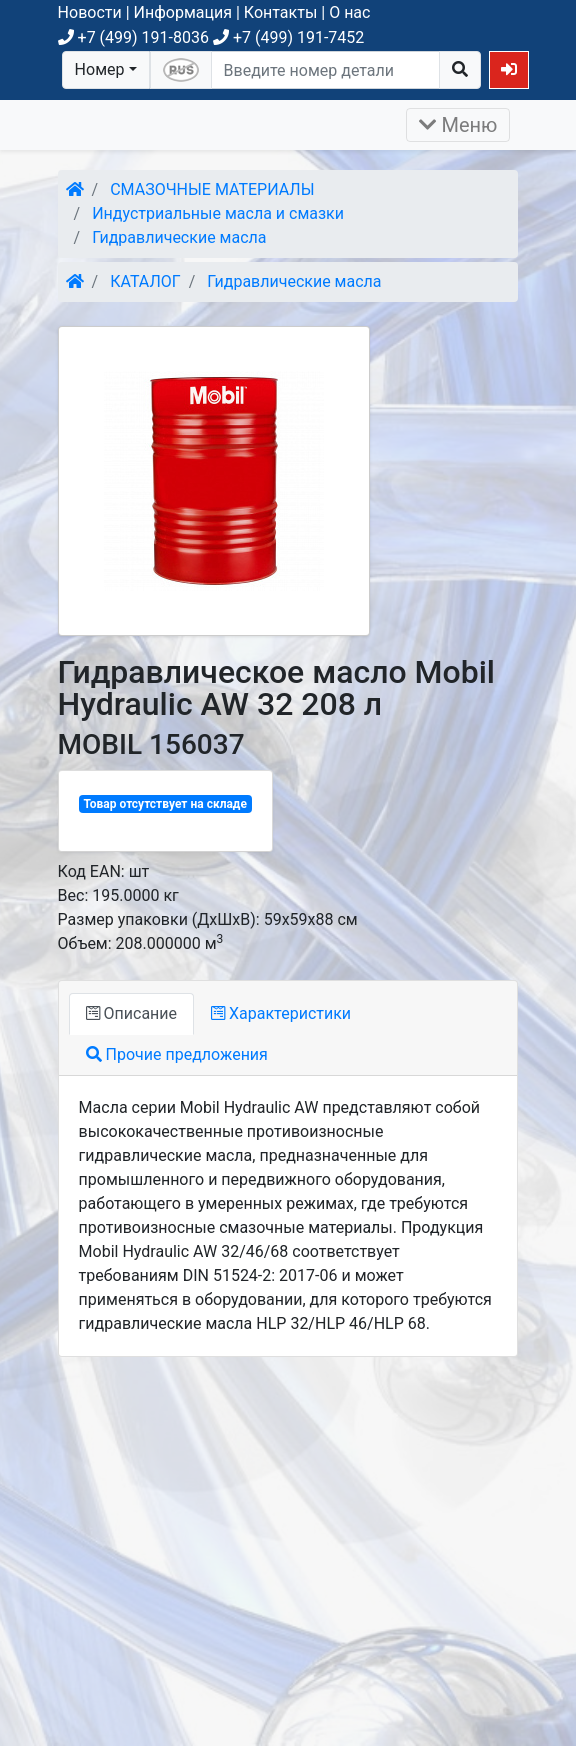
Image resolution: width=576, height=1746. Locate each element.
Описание (131, 1013)
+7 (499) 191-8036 (133, 37)
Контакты (280, 12)
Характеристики (281, 1013)
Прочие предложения (177, 1054)
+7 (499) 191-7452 (288, 37)
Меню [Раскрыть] (458, 125)
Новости (90, 12)
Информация (183, 12)
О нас (349, 12)
